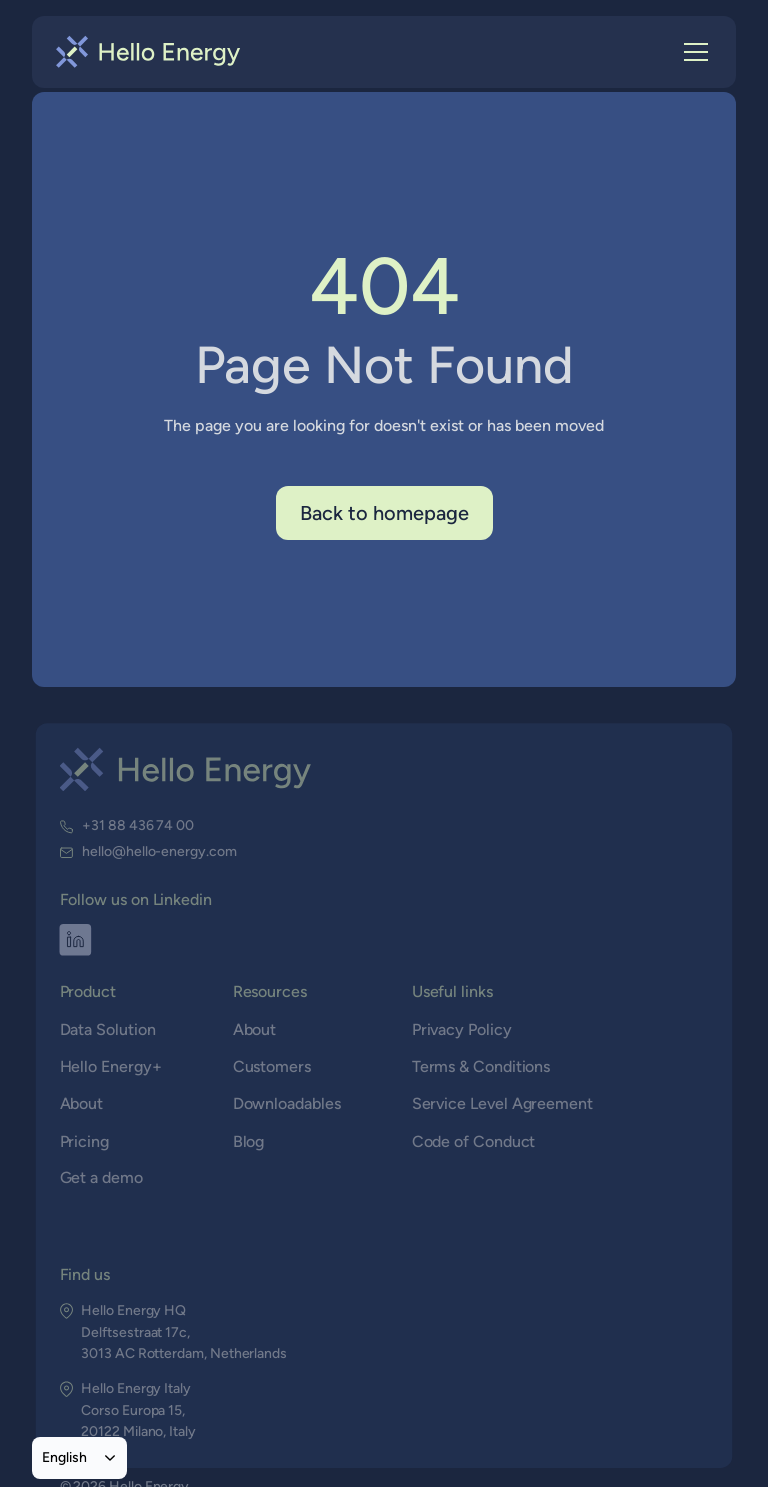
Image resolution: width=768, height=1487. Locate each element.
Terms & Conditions (481, 1066)
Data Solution (109, 1029)
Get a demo (102, 1177)
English (64, 1457)
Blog (249, 1140)
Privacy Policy (462, 1029)
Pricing (85, 1140)
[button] (692, 52)
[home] (148, 52)
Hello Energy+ (111, 1066)
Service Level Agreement (502, 1103)
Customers (272, 1066)
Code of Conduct (473, 1140)
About (82, 1103)
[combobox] (79, 1458)
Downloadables (286, 1103)
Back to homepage (384, 513)
